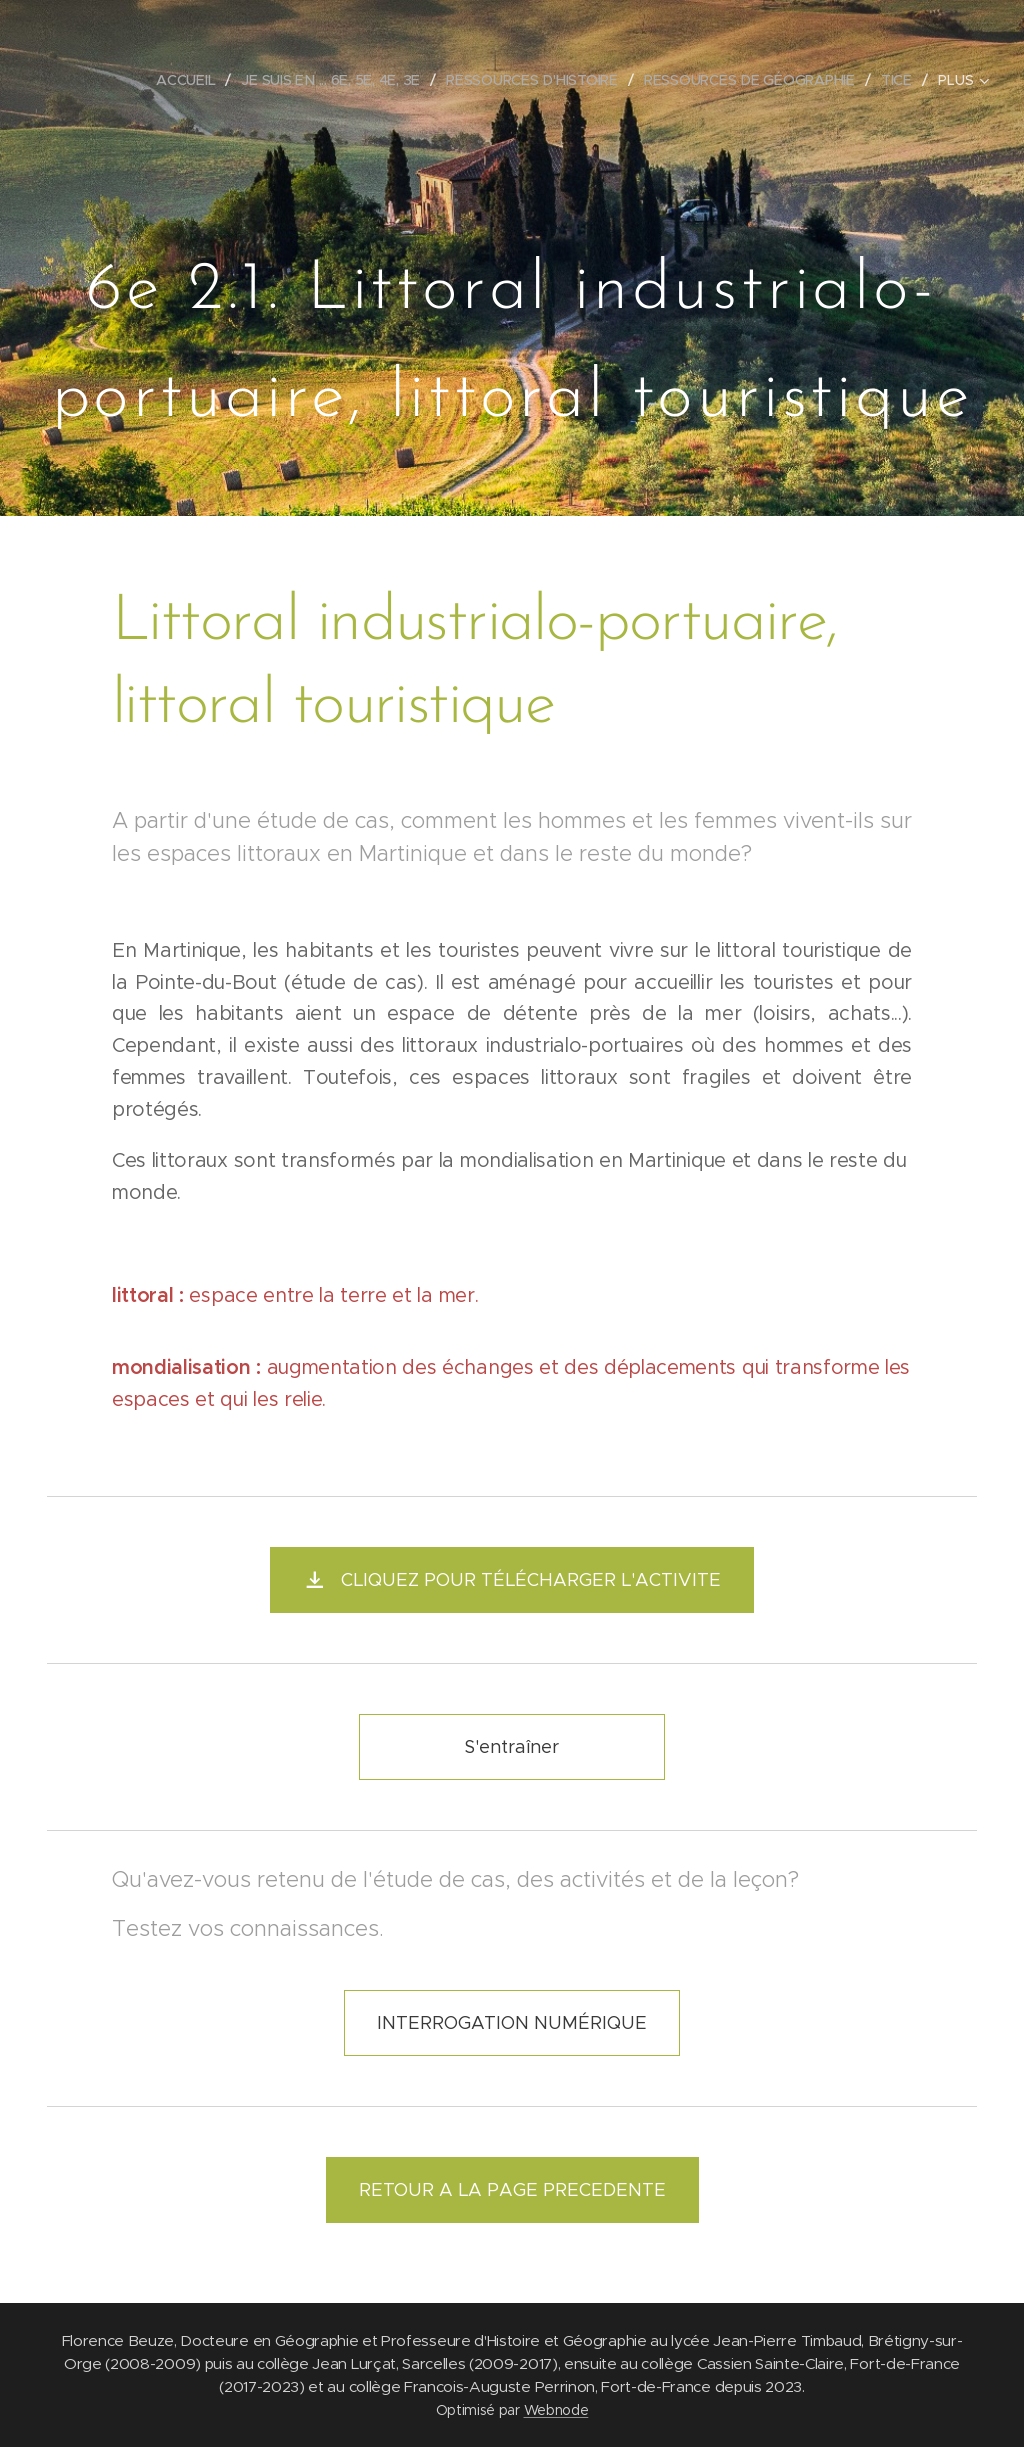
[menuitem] (192, 80)
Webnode (556, 2410)
